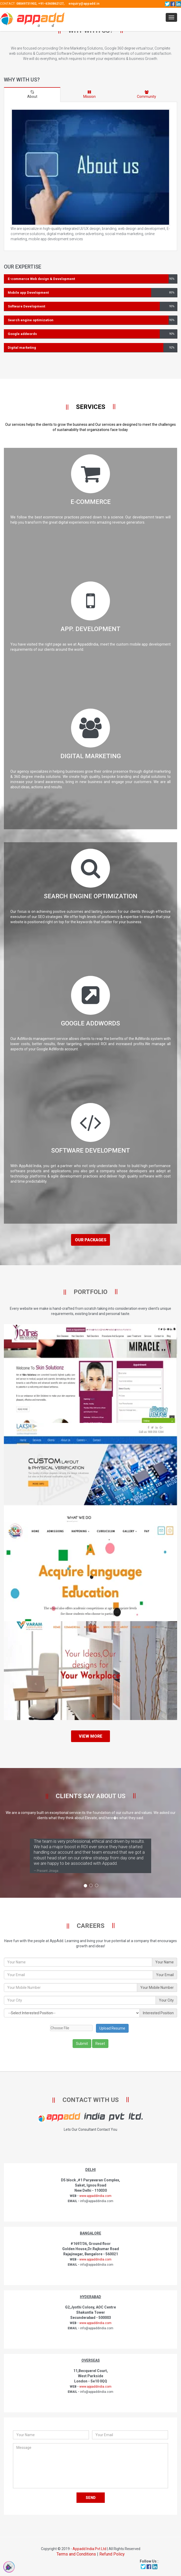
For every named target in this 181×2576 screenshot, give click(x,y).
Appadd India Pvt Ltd (89, 2549)
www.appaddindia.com (95, 2196)
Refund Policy (112, 2554)
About (32, 94)
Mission (89, 94)
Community (146, 94)
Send (91, 2498)
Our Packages (90, 1239)
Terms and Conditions (76, 2554)
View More (90, 1736)
